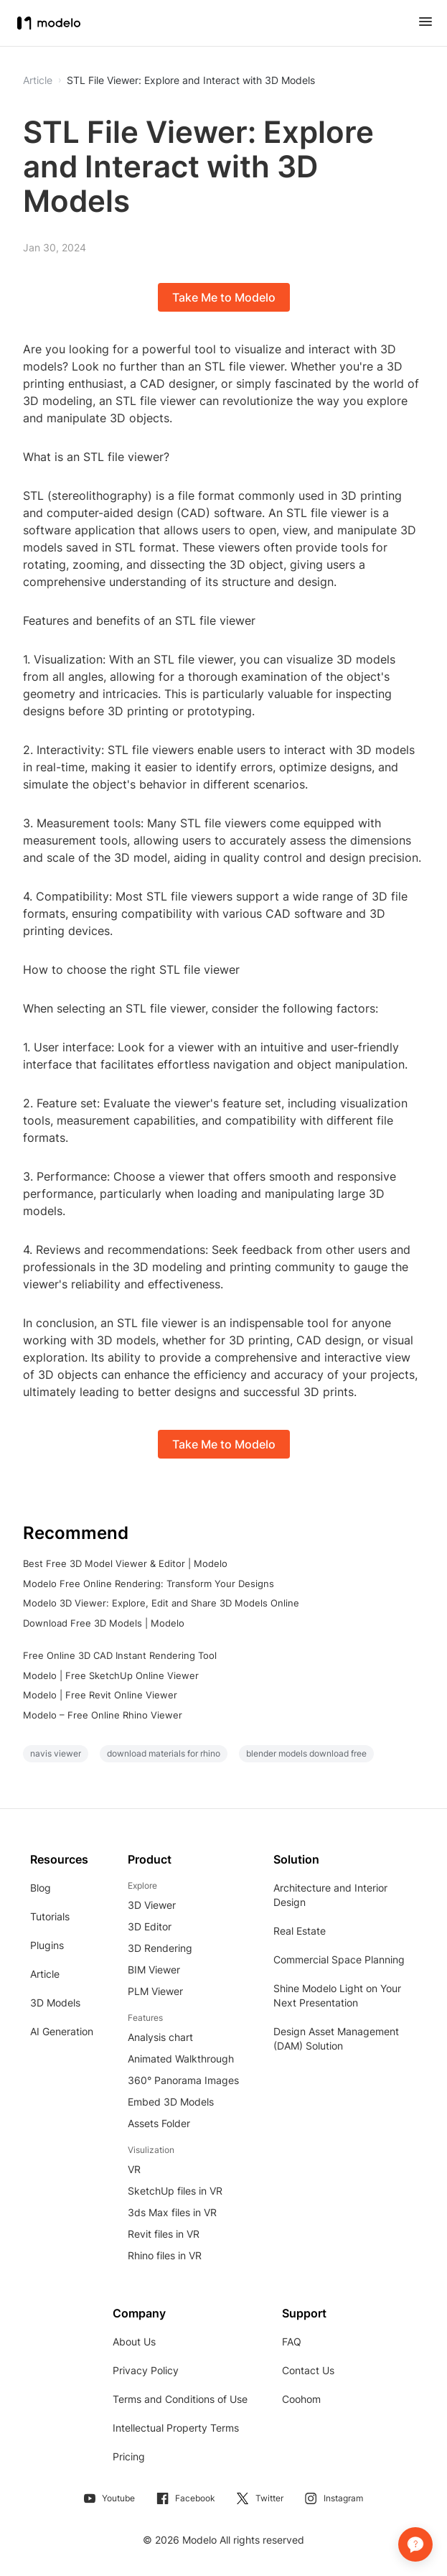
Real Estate (299, 1931)
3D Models (55, 2002)
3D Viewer (152, 1905)
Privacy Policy (146, 2370)
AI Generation (61, 2031)
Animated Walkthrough (181, 2058)
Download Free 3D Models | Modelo (103, 1623)
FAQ (291, 2341)
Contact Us (308, 2370)
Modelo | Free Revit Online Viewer (100, 1695)
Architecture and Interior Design (330, 1895)
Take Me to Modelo (224, 297)
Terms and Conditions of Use (180, 2399)
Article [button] (37, 80)
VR (134, 2169)
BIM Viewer (154, 1969)
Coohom (301, 2399)
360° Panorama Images (183, 2080)
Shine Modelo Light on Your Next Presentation (337, 1995)
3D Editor (149, 1926)
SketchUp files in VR (175, 2191)
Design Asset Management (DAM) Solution (336, 2038)
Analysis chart (160, 2037)
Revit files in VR (163, 2234)
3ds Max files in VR (172, 2212)
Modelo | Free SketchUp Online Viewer (111, 1675)
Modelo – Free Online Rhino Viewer (102, 1715)
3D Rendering (160, 1948)
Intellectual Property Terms (176, 2428)
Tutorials (50, 1916)
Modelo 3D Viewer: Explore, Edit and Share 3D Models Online (161, 1603)
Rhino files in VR (165, 2255)
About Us (134, 2341)
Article (45, 1974)
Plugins (47, 1945)
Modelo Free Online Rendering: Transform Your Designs (148, 1583)
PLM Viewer (155, 1991)
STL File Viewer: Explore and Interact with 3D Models (191, 80)
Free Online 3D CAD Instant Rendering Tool (120, 1655)
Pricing (129, 2456)
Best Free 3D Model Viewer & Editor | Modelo (125, 1563)
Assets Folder (159, 2123)
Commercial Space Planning (339, 1959)
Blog (40, 1888)
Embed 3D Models (171, 2102)
